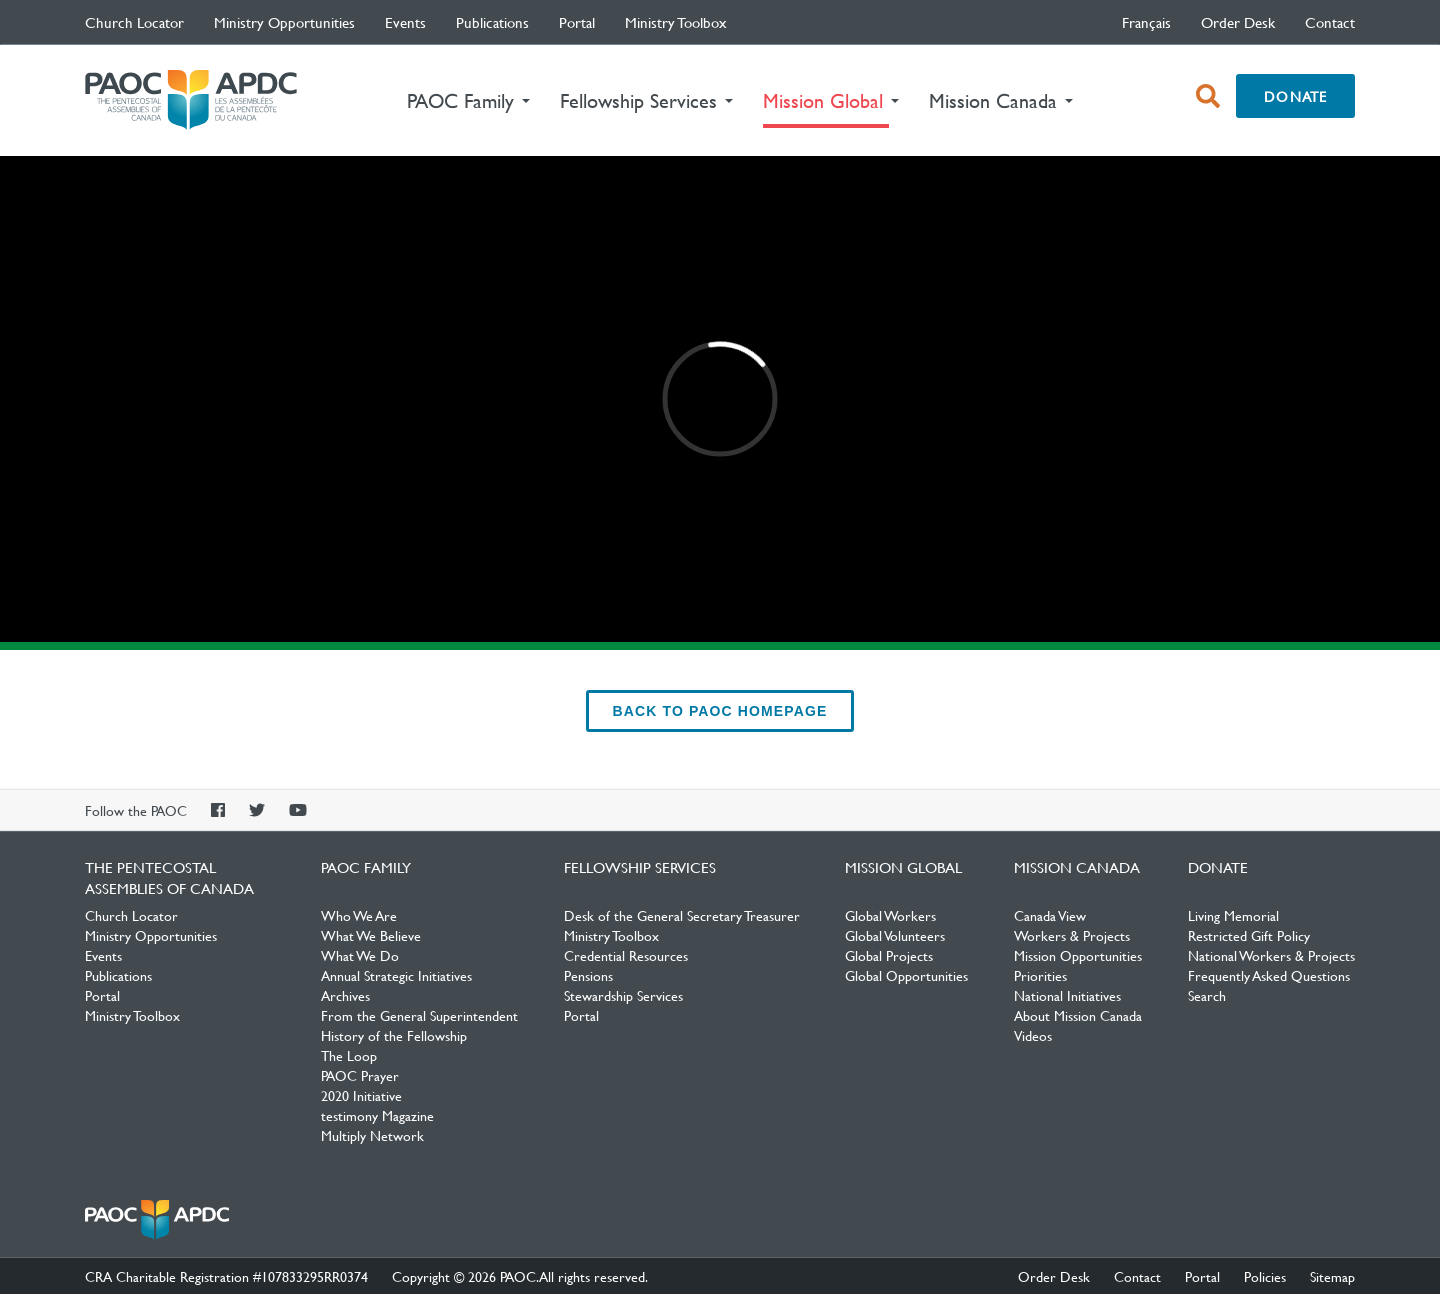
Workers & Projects (1072, 935)
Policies (1265, 1276)
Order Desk (1238, 22)
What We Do (360, 955)
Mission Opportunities (1078, 955)
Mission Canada (1077, 867)
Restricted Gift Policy (1249, 935)
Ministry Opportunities (284, 22)
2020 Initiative (361, 1095)
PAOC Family (366, 867)
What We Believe (371, 935)
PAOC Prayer (360, 1075)
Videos (1033, 1035)
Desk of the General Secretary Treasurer (682, 915)
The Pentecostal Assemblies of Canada (191, 100)
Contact (1330, 22)
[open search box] (1208, 96)
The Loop (349, 1055)
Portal (577, 22)
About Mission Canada (1078, 1015)
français (1146, 22)
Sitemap (1332, 1276)
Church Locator (134, 22)
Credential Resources (626, 955)
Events (405, 22)
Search (1207, 995)
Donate (1295, 96)
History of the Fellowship (394, 1035)
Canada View (1050, 915)
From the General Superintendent (419, 1015)
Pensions (588, 975)
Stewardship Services (623, 995)
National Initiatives (1067, 995)
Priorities (1040, 975)
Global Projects (889, 955)
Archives (345, 995)
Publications (492, 22)
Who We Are (359, 915)
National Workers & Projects (1271, 955)
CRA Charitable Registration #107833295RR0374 (226, 1276)
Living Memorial (1233, 915)
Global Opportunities (906, 975)
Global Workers (890, 915)
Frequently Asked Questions (1269, 975)
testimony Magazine (377, 1115)
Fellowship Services (640, 867)
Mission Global (903, 867)
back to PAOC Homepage (720, 711)
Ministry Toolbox (676, 22)
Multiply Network (372, 1135)
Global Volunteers (895, 935)
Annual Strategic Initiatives (396, 975)
